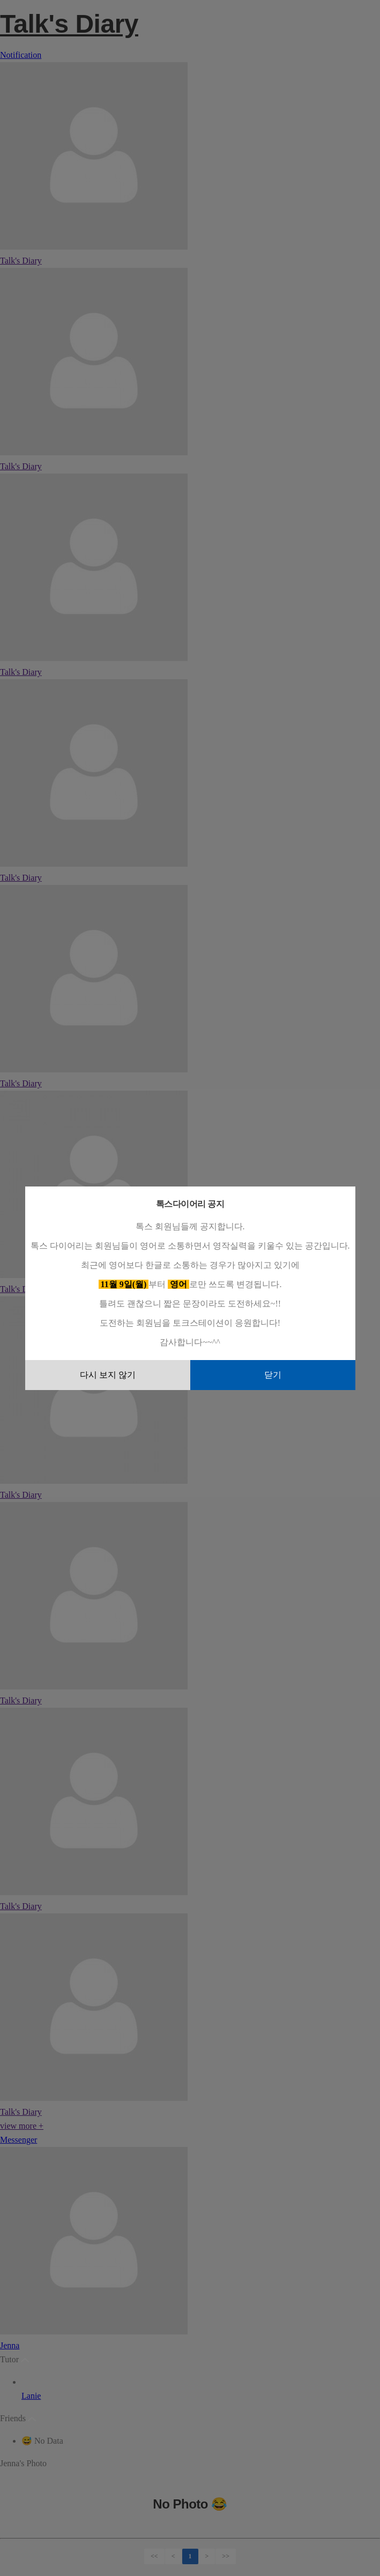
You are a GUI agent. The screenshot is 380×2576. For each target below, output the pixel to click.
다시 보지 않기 (108, 1374)
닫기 (272, 1374)
